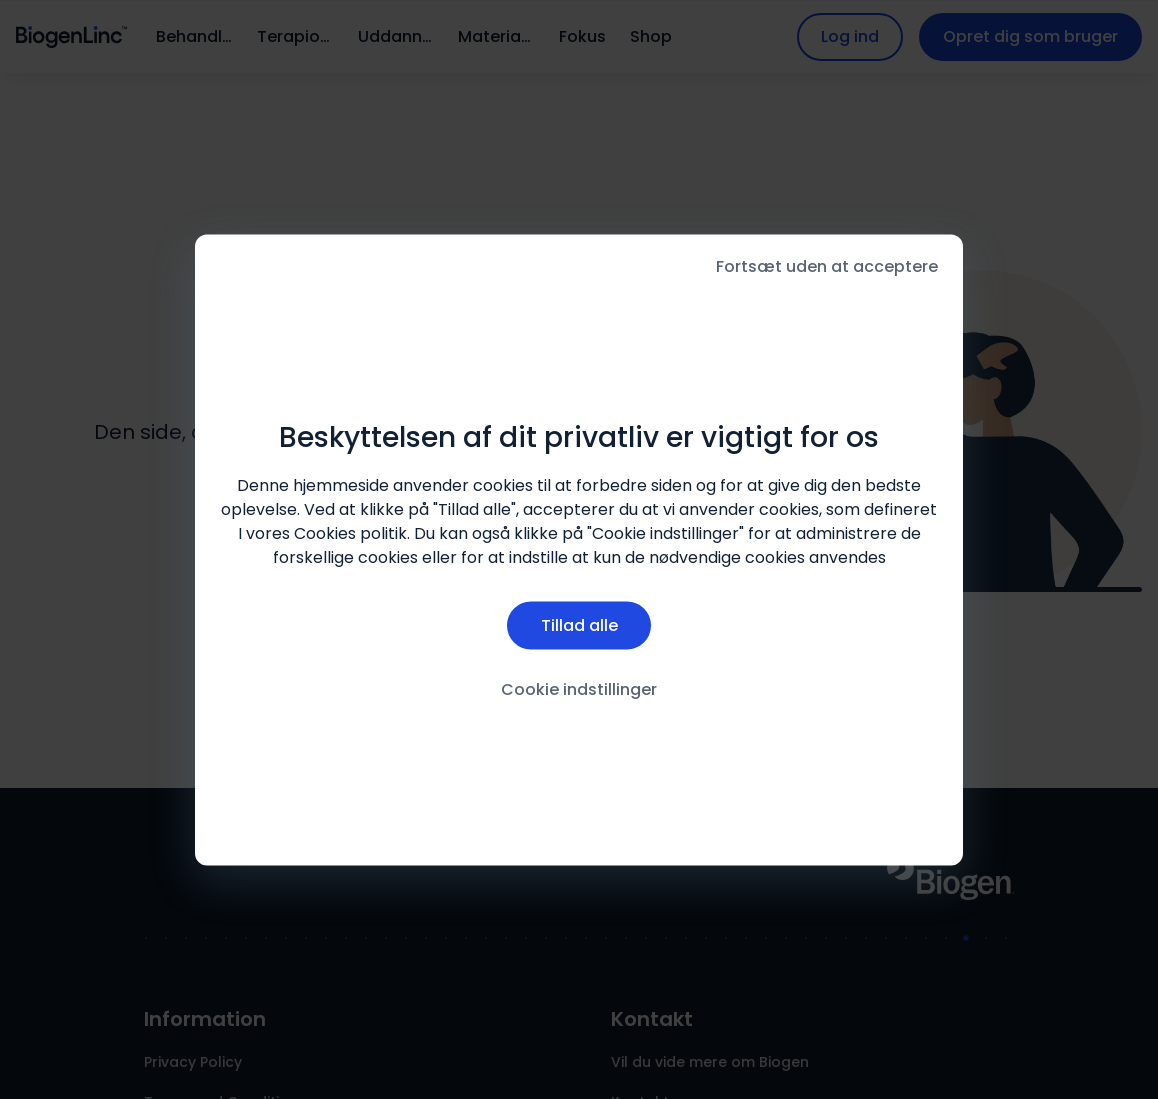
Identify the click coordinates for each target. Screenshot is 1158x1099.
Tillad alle (579, 625)
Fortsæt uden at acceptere (827, 265)
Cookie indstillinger (579, 689)
